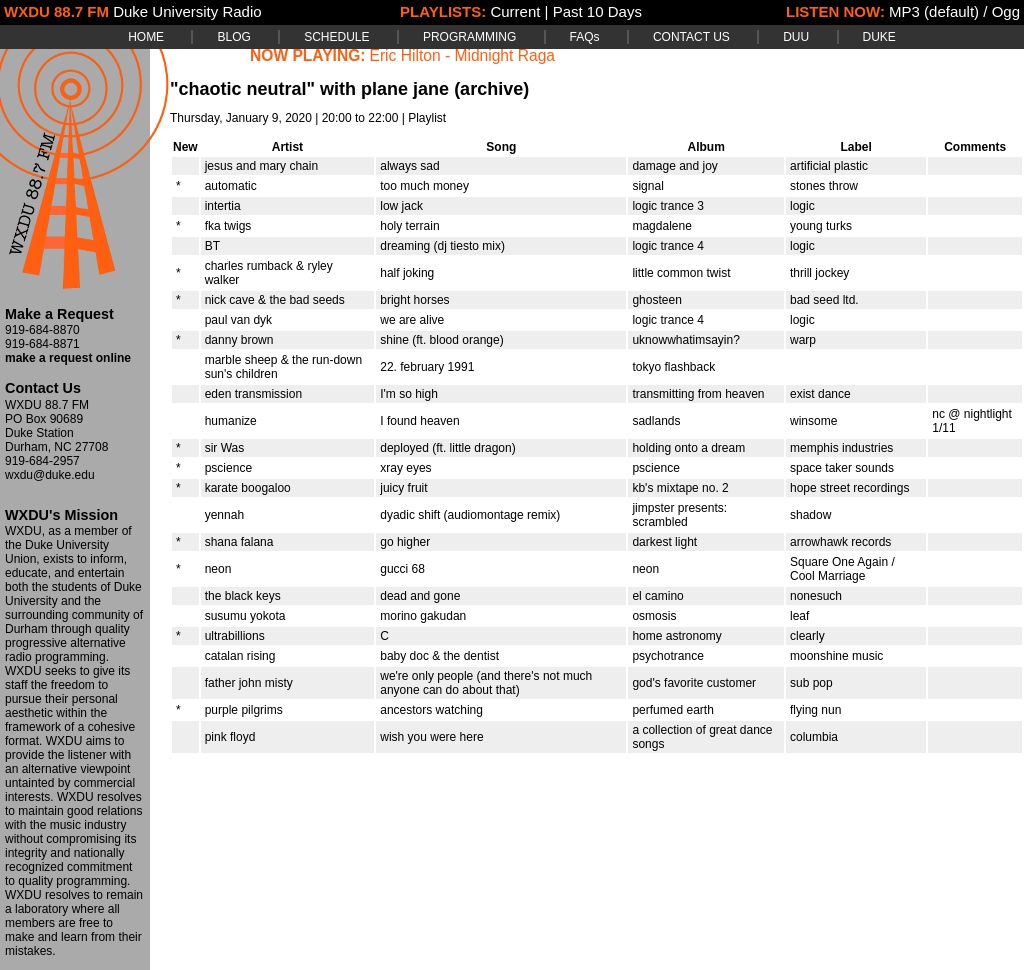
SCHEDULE (336, 37)
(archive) (491, 89)
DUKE (879, 37)
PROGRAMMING (469, 37)
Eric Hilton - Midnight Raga (462, 55)
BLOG (233, 37)
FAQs (585, 37)
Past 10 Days (597, 11)
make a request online (68, 358)
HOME (146, 37)
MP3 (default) (934, 11)
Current (515, 11)
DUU (796, 37)
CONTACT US (691, 37)
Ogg (1006, 11)
